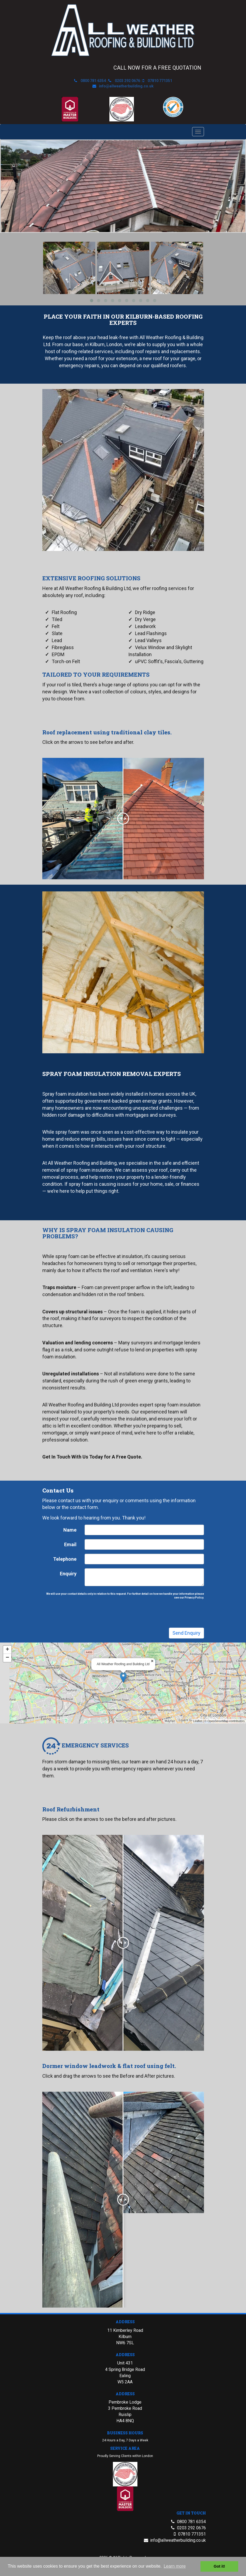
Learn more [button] (175, 2566)
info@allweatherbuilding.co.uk (126, 86)
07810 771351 (160, 81)
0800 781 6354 (93, 81)
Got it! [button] (219, 2566)
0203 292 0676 (127, 81)
